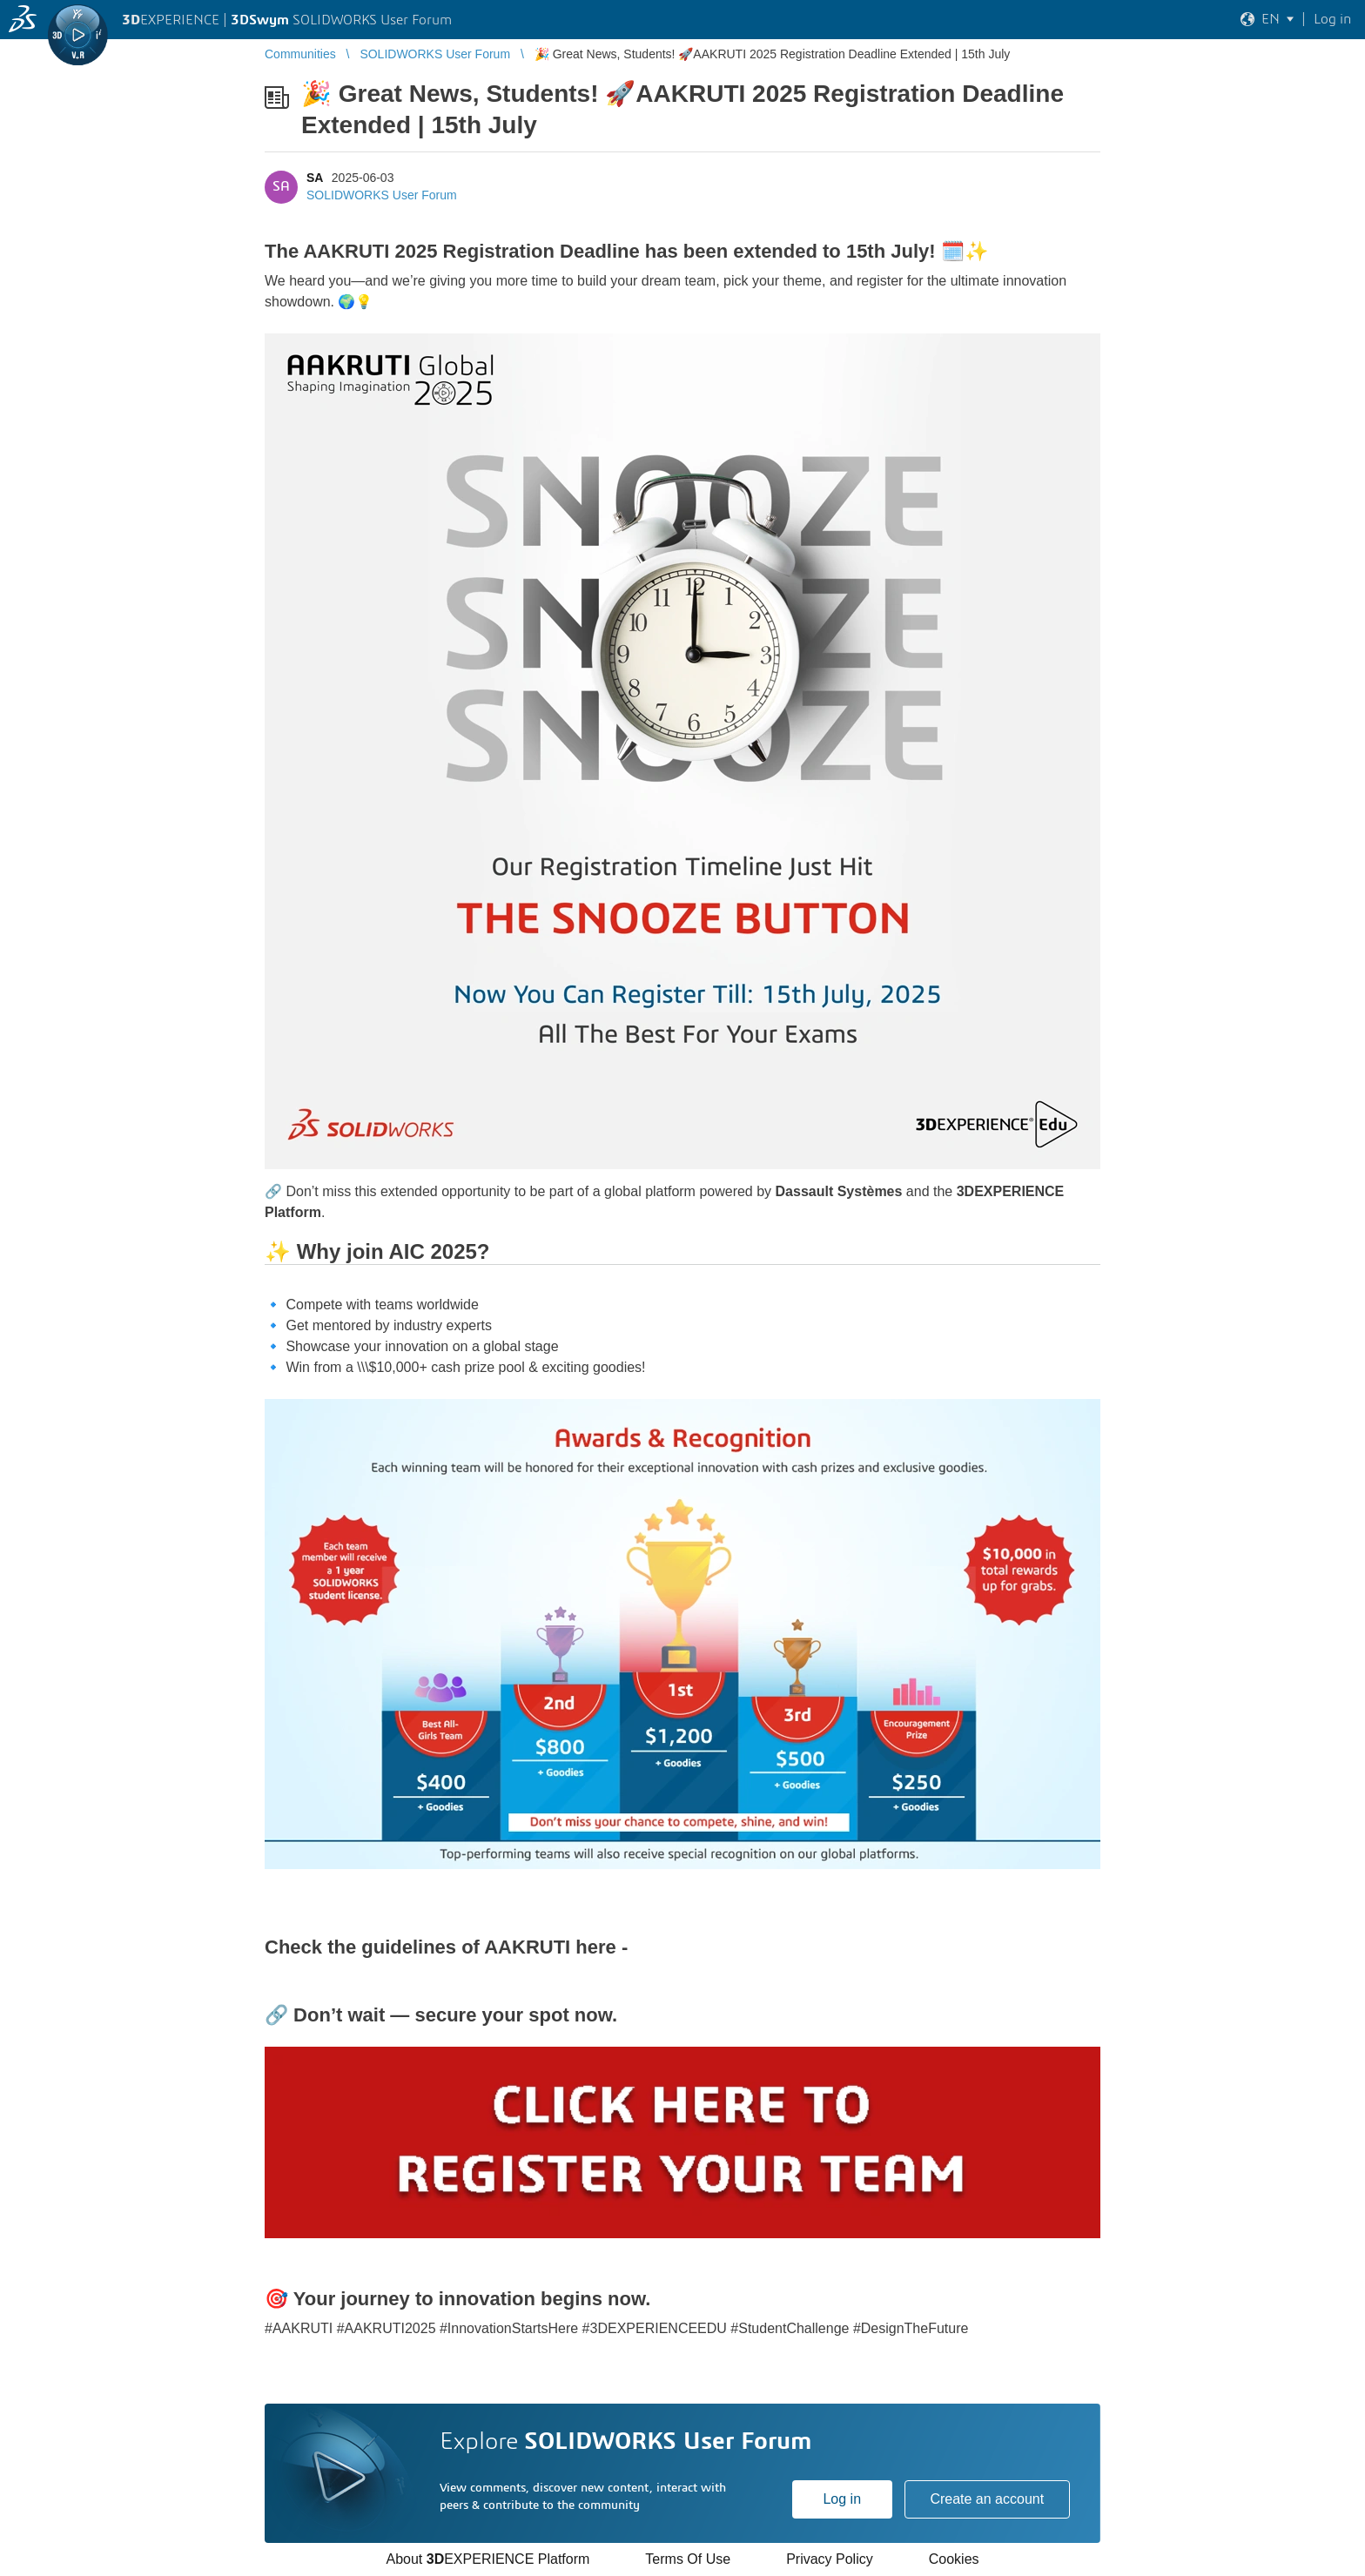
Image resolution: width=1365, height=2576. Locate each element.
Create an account (987, 2499)
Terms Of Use (687, 2559)
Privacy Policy (829, 2559)
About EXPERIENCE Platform (487, 2559)
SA (314, 178)
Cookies (954, 2559)
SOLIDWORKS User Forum (381, 195)
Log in (842, 2499)
